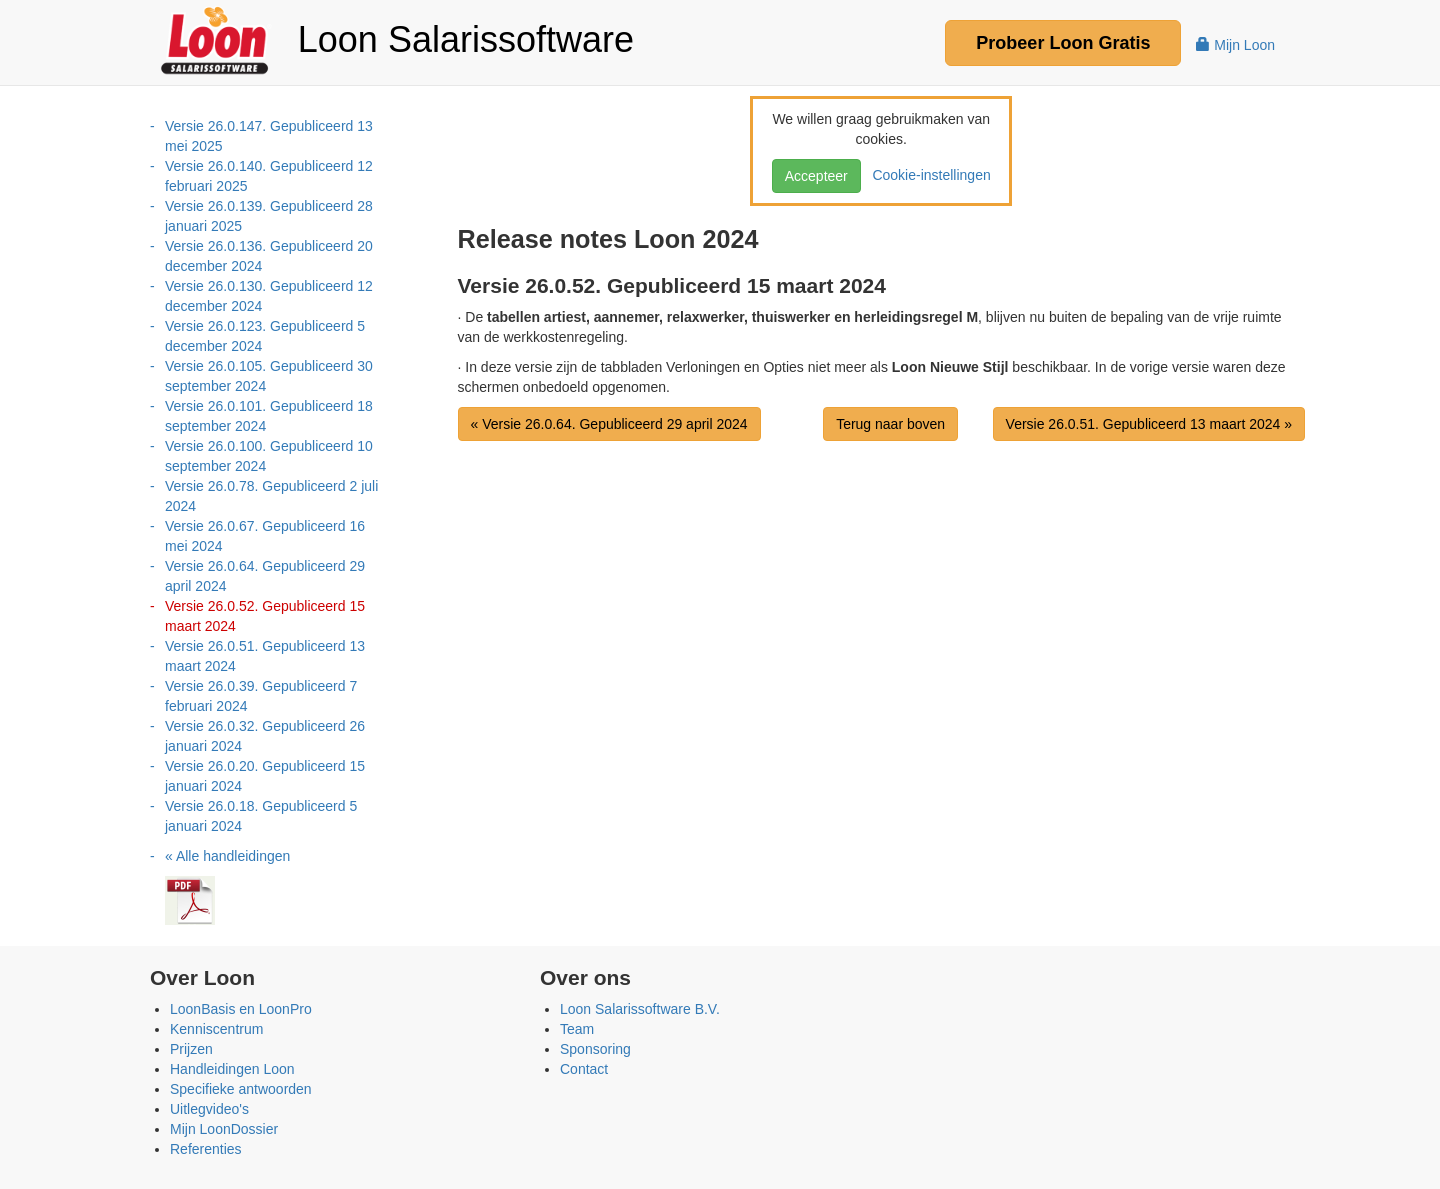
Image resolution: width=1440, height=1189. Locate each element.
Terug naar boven (890, 424)
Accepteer (816, 176)
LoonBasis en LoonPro (241, 1009)
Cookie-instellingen (928, 175)
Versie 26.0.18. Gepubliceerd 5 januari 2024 (261, 816)
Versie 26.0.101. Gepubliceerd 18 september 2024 (269, 416)
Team (577, 1029)
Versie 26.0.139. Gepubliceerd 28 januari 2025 (269, 216)
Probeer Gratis (1063, 43)
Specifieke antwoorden (241, 1089)
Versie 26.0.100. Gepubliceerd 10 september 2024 (269, 456)
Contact (584, 1069)
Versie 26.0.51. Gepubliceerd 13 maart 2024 (265, 656)
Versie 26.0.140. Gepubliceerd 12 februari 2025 (269, 176)
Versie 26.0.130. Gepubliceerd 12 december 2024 (269, 296)
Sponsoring (595, 1049)
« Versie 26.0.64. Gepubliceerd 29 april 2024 (609, 424)
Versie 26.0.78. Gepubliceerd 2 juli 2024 (271, 496)
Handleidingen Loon (232, 1069)
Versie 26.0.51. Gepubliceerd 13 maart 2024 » (1149, 424)
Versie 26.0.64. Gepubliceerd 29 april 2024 (265, 576)
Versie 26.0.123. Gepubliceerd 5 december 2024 (265, 336)
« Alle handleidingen (227, 856)
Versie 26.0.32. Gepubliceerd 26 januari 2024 (265, 736)
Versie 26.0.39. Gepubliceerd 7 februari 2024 (261, 696)
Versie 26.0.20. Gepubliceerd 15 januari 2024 (265, 776)
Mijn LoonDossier (224, 1129)
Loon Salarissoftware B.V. (640, 1009)
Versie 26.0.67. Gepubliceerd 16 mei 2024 (265, 536)
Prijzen (191, 1049)
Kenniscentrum (216, 1029)
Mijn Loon (1235, 45)
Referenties (206, 1149)
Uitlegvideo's (209, 1109)
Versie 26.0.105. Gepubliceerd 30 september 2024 (269, 376)
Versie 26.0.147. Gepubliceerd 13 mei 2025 (269, 136)
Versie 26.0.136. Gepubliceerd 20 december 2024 (269, 256)
